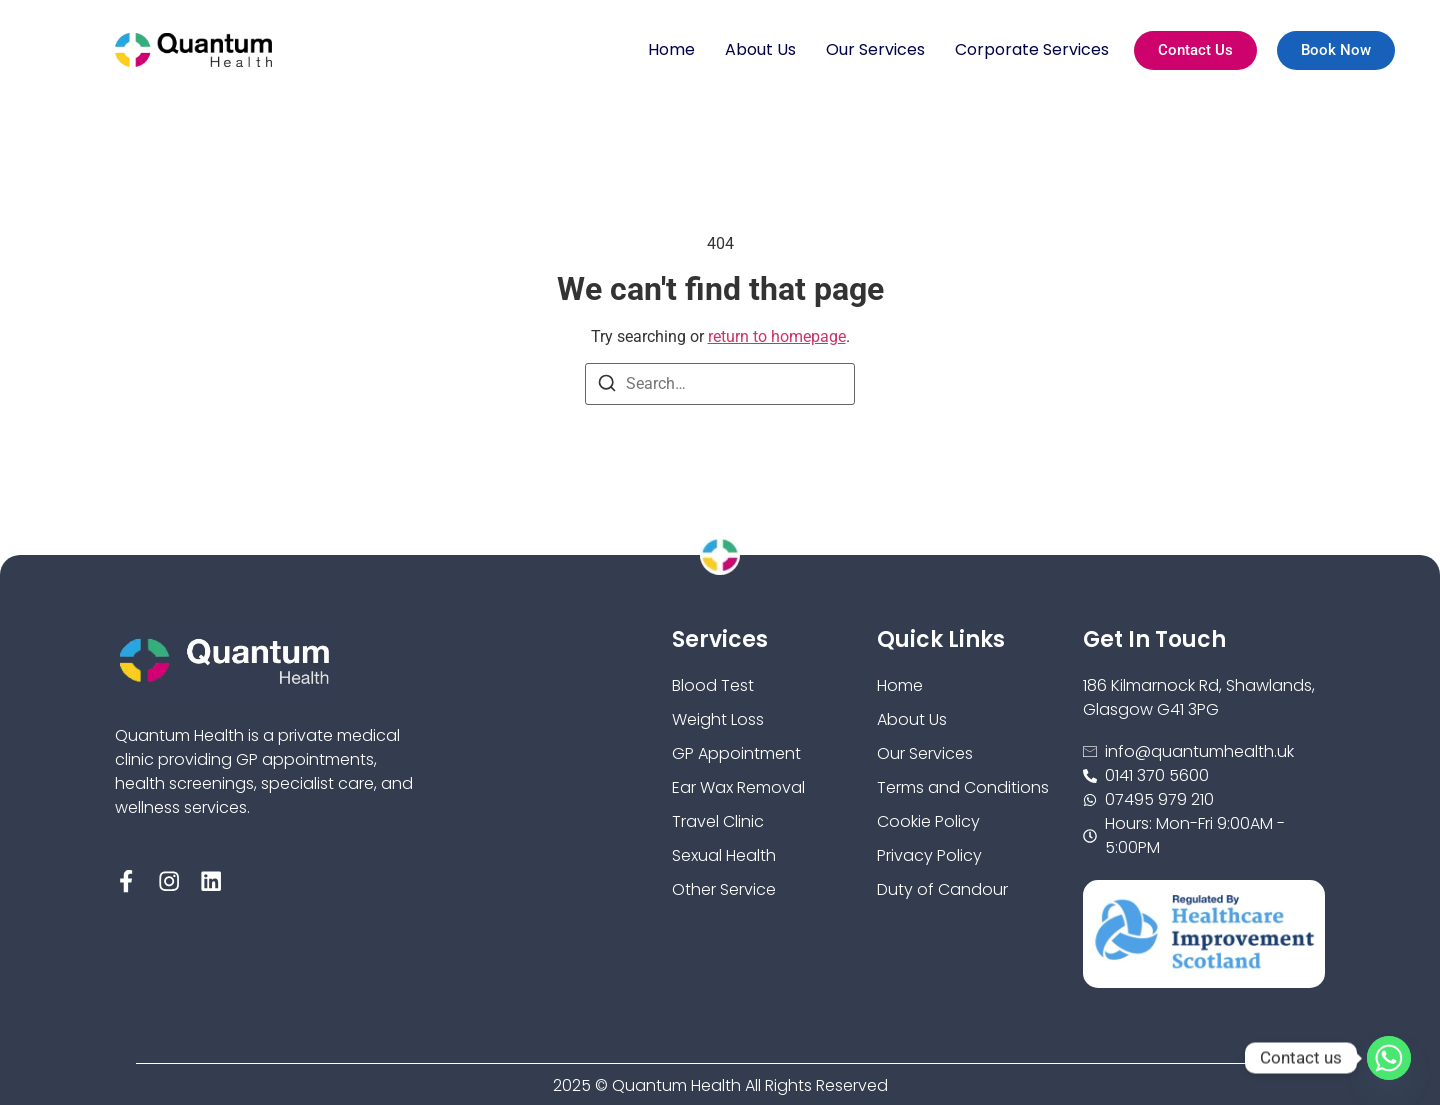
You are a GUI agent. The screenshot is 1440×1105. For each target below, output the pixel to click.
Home (671, 49)
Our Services (875, 49)
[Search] (607, 386)
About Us (760, 49)
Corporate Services (1032, 49)
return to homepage (777, 336)
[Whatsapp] (1389, 1058)
